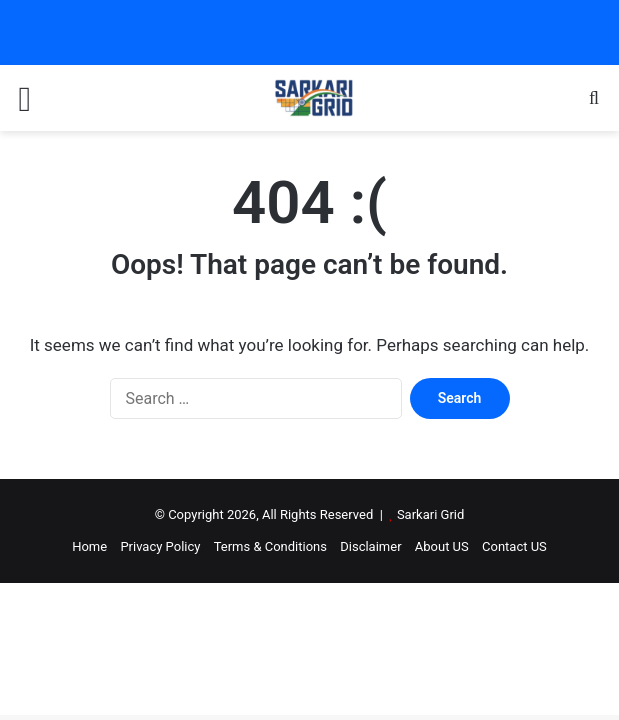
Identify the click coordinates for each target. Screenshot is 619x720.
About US (442, 546)
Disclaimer (370, 546)
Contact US (514, 546)
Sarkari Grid (430, 514)
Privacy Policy (160, 546)
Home (89, 546)
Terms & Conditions (270, 546)
